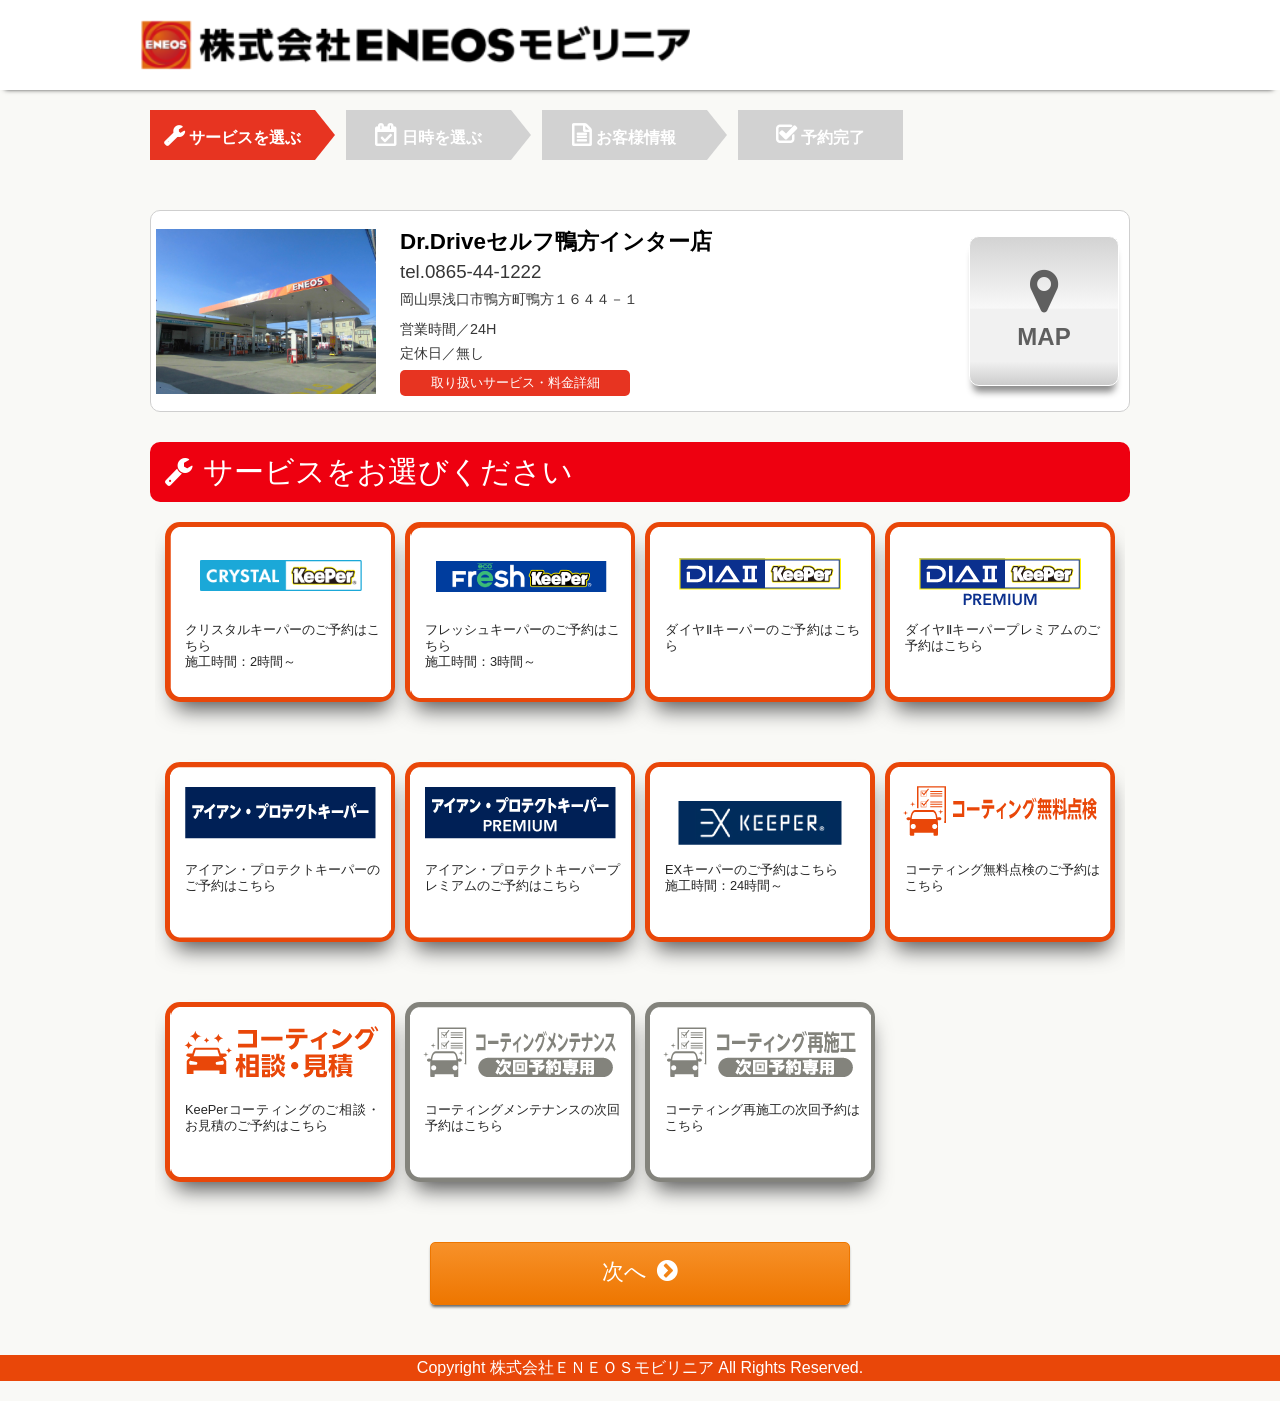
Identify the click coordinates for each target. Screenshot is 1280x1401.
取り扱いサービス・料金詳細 (515, 382)
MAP (1043, 308)
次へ (640, 1271)
